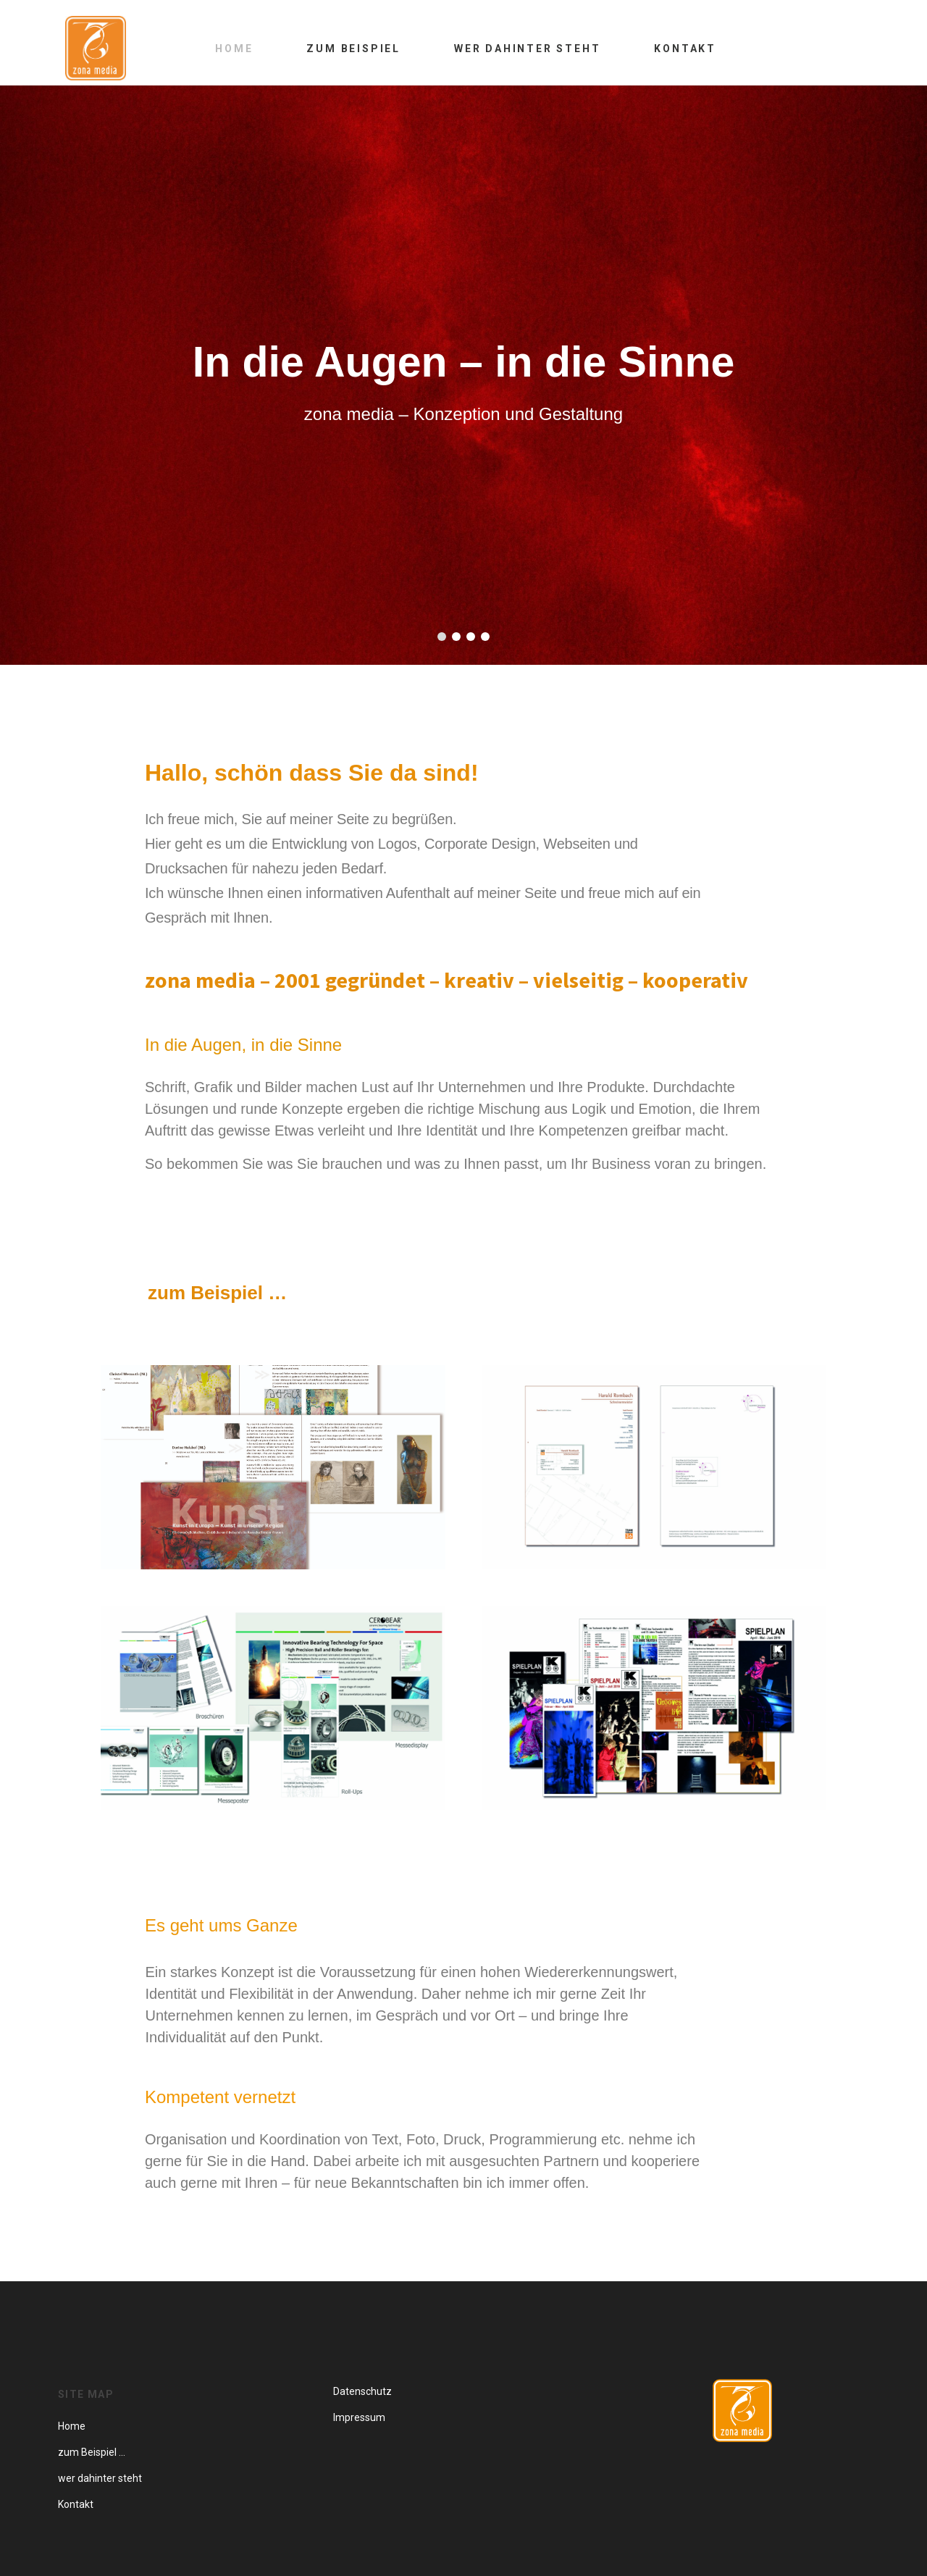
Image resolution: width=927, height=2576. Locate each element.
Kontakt (685, 48)
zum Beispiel (353, 48)
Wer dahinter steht (527, 48)
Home (234, 48)
